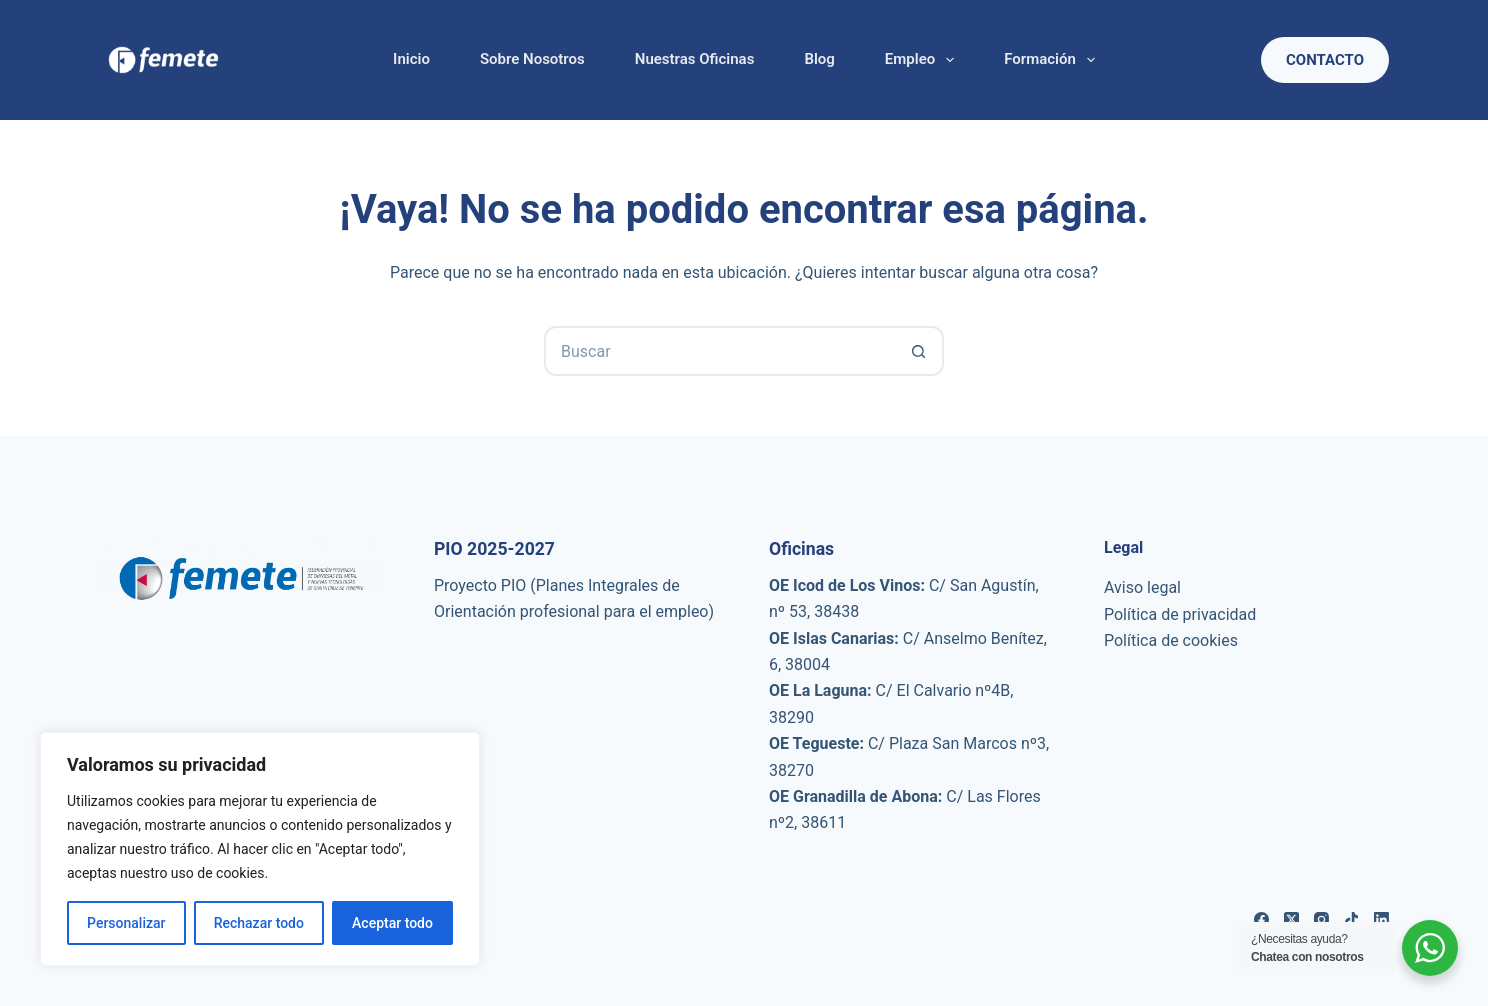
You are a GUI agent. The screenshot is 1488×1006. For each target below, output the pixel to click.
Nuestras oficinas (695, 59)
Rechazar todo (259, 923)
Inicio (411, 59)
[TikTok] (1351, 919)
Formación (1053, 60)
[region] (260, 849)
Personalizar (126, 923)
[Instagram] (1321, 919)
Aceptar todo (392, 923)
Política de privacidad (1180, 614)
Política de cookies (1171, 640)
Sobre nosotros (532, 59)
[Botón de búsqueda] (919, 351)
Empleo (923, 60)
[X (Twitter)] (1291, 919)
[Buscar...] (719, 351)
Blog (819, 59)
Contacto (1325, 60)
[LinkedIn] (1381, 919)
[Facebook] (1261, 919)
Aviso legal (1142, 587)
